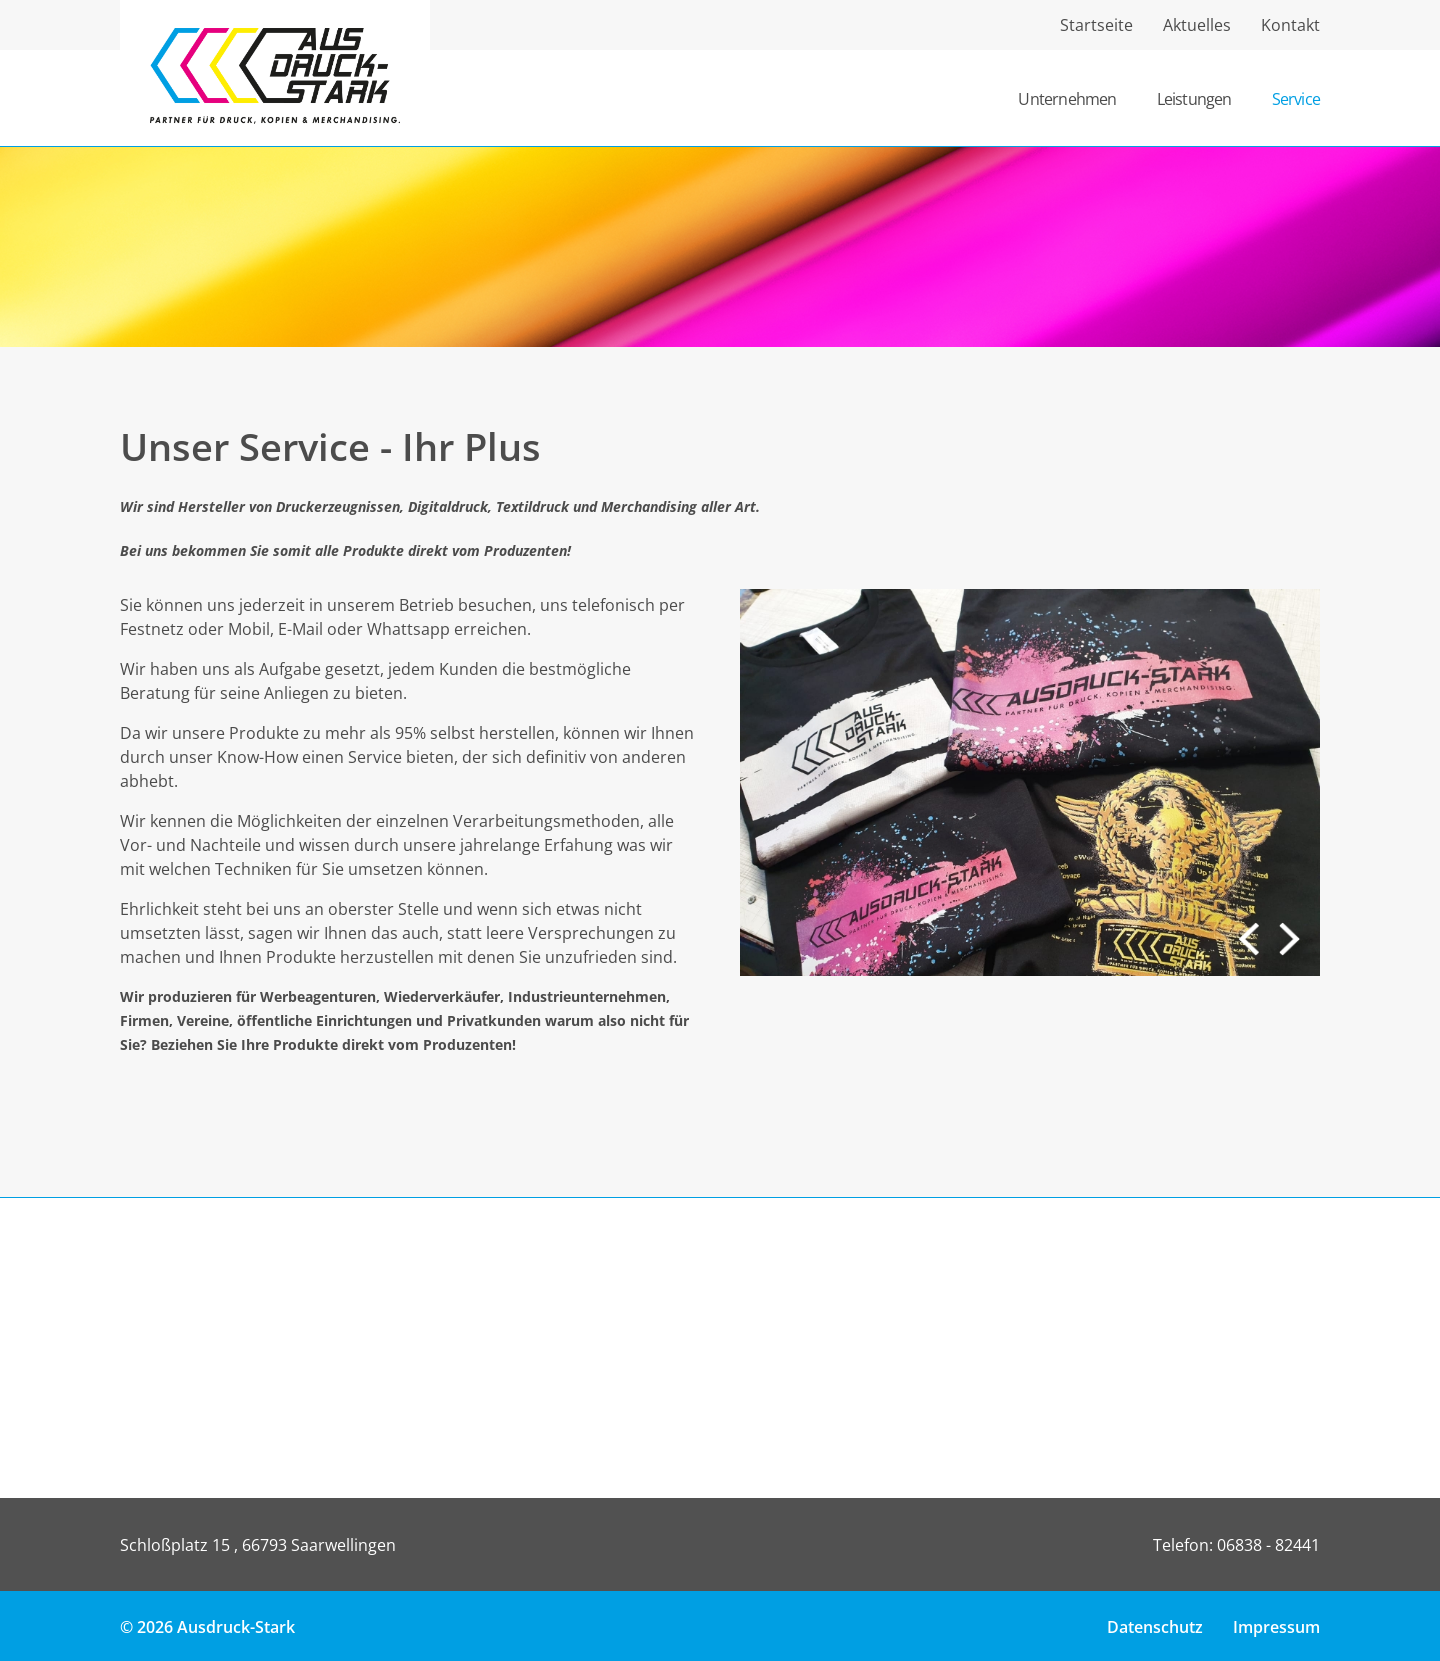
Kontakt (1290, 25)
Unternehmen (1067, 99)
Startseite (1096, 25)
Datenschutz (1155, 1627)
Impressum (1276, 1627)
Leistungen (1194, 99)
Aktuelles (1197, 25)
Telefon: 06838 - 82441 (1236, 1545)
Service (1296, 99)
